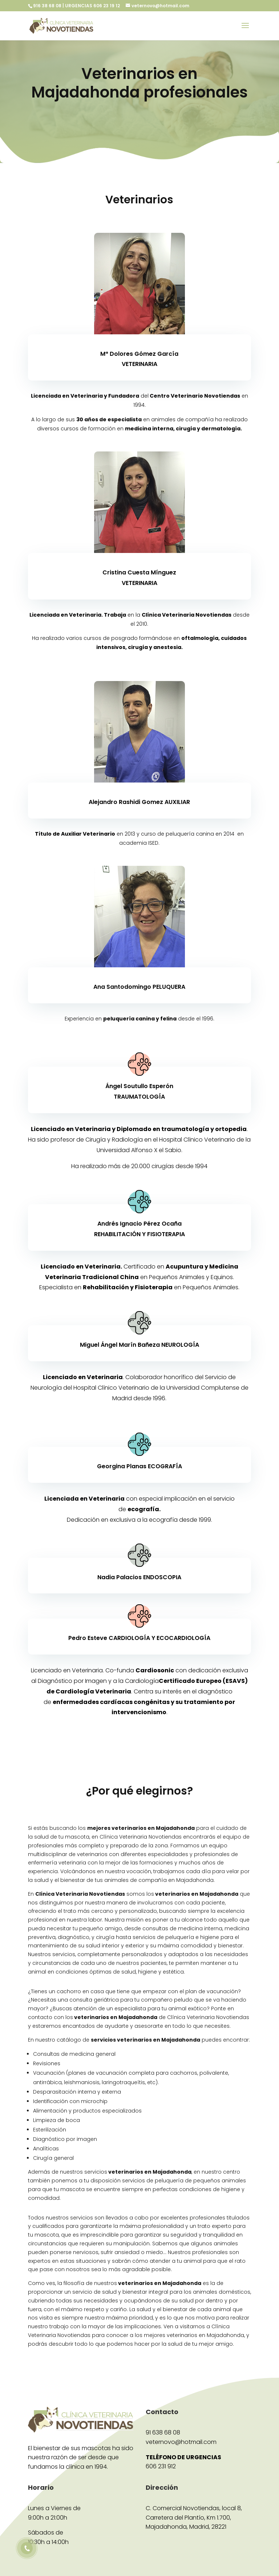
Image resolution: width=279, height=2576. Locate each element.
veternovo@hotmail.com (181, 2442)
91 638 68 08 (163, 2432)
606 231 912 (161, 2466)
